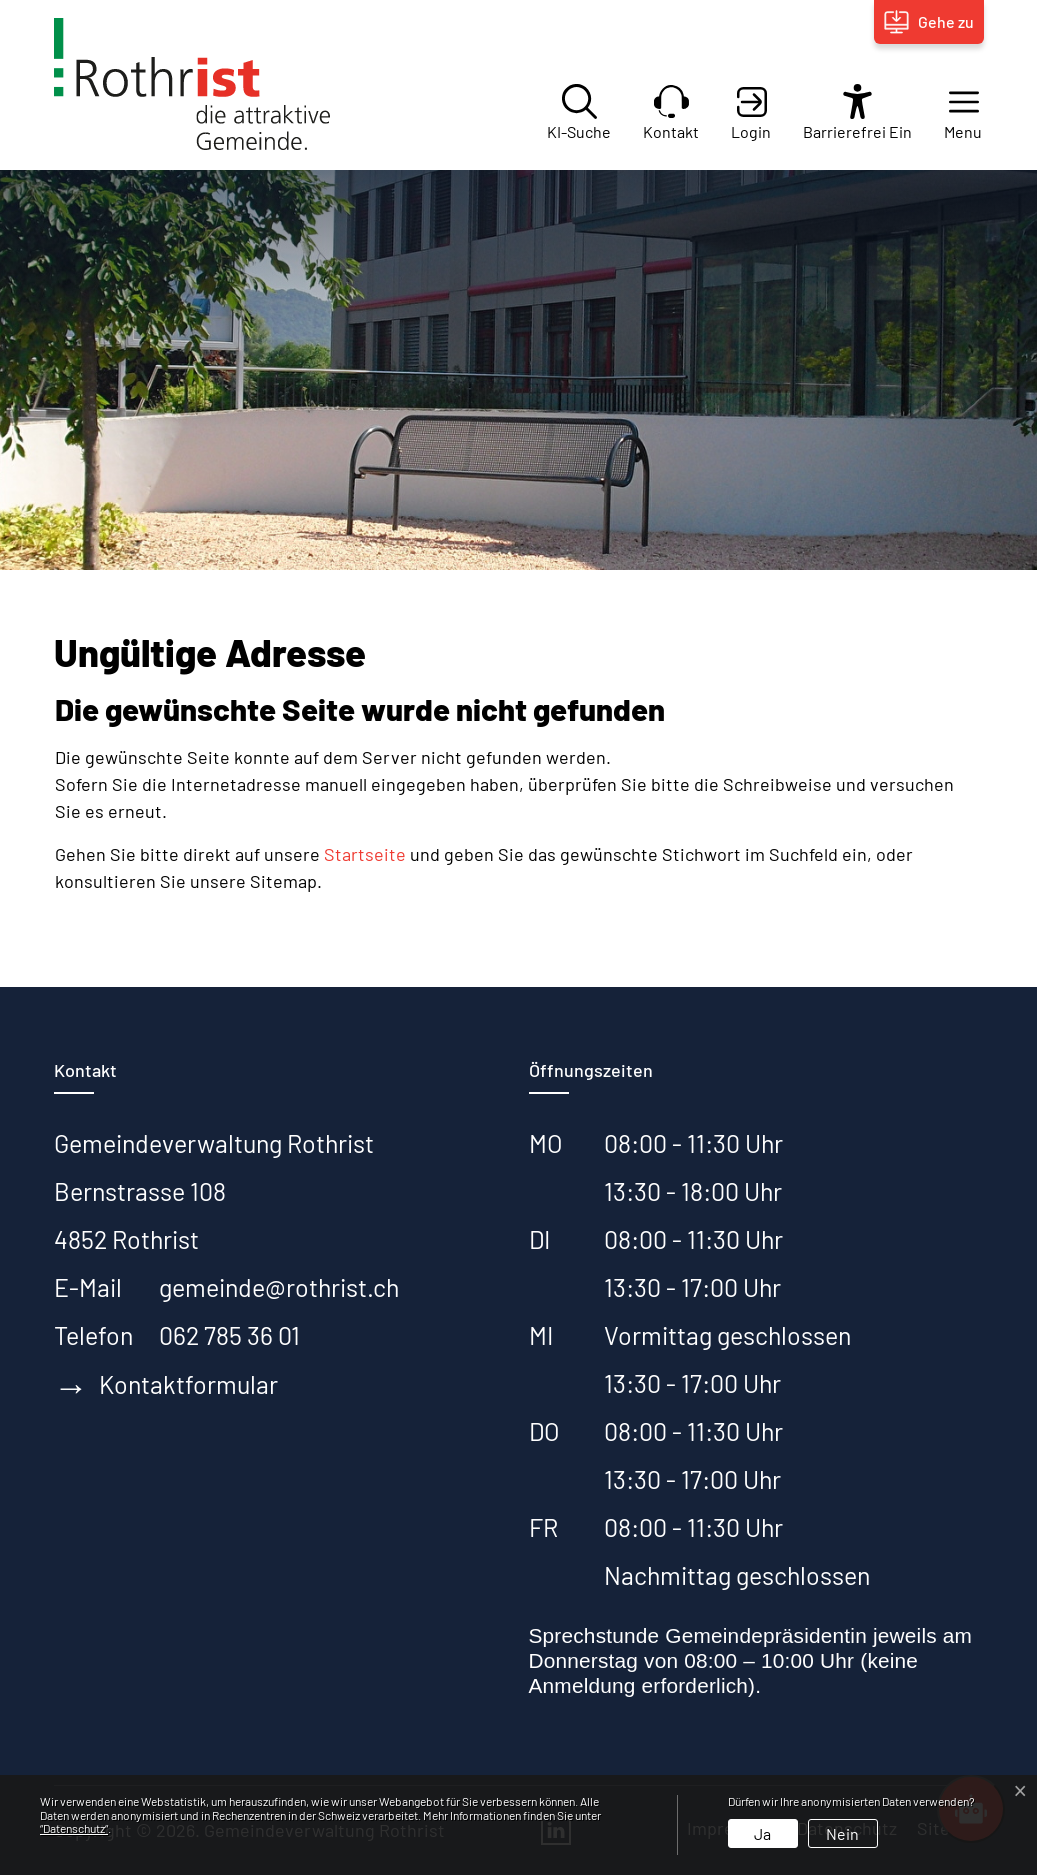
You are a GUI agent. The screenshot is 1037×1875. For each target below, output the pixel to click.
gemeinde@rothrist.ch (279, 1287)
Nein (842, 1833)
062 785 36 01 (229, 1335)
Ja (762, 1833)
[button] (948, 112)
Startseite (365, 854)
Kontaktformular (166, 1385)
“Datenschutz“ (74, 1828)
